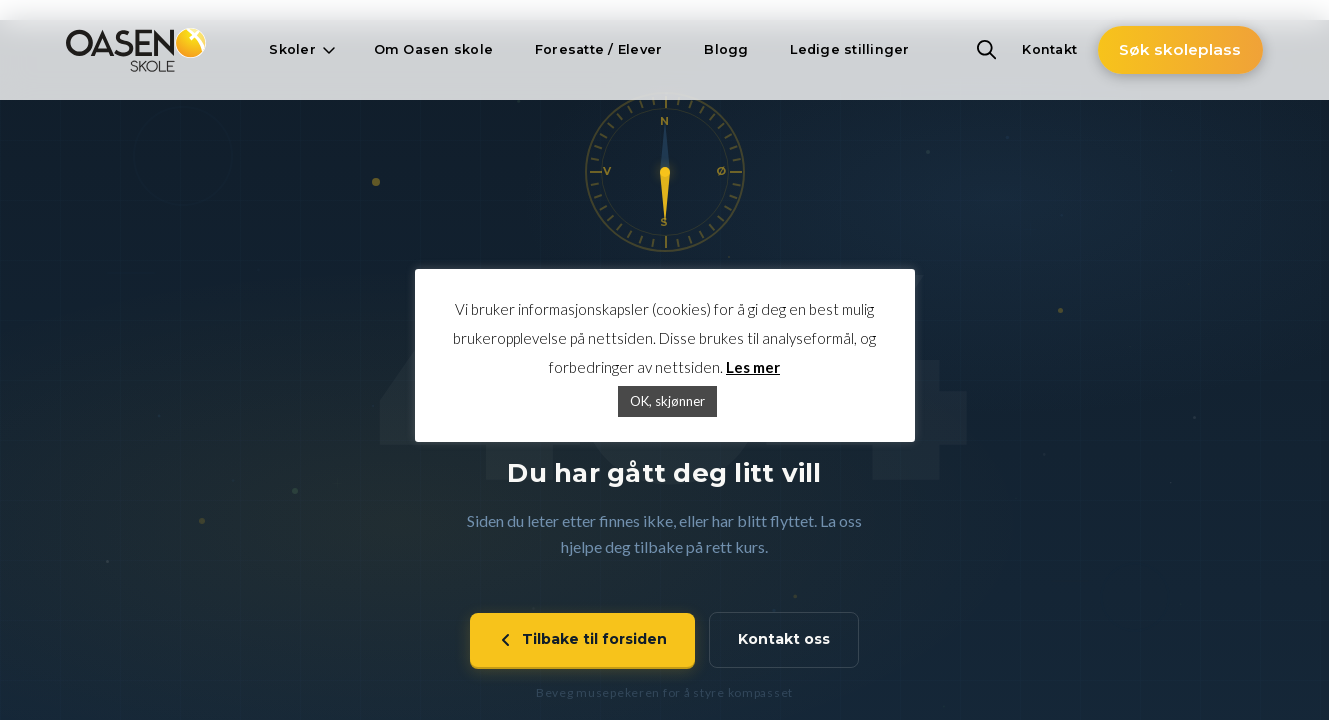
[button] (300, 50)
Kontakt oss (784, 640)
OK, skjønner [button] (667, 401)
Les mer (753, 367)
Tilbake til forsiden (582, 640)
